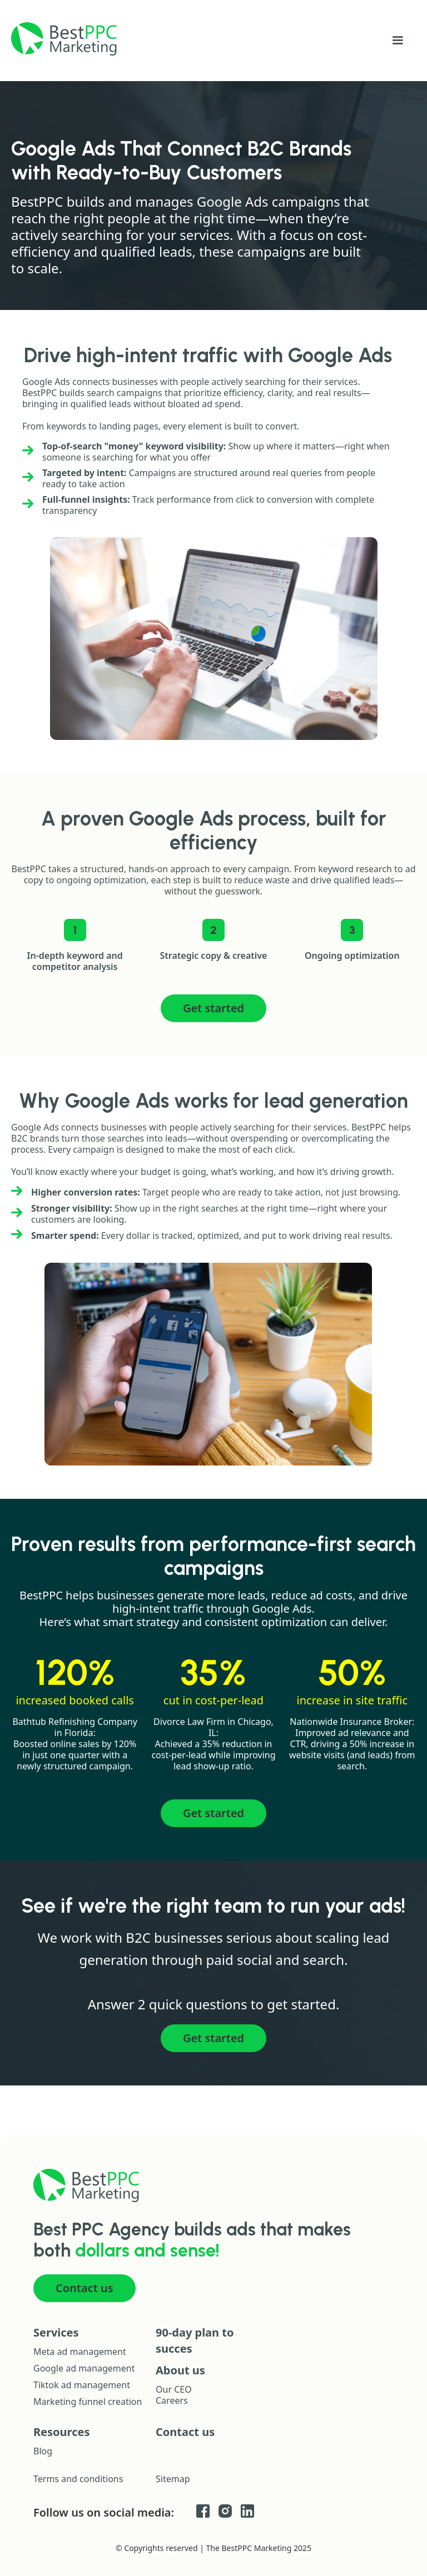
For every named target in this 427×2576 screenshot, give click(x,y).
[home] (64, 39)
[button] (397, 40)
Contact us (84, 2287)
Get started (213, 1008)
